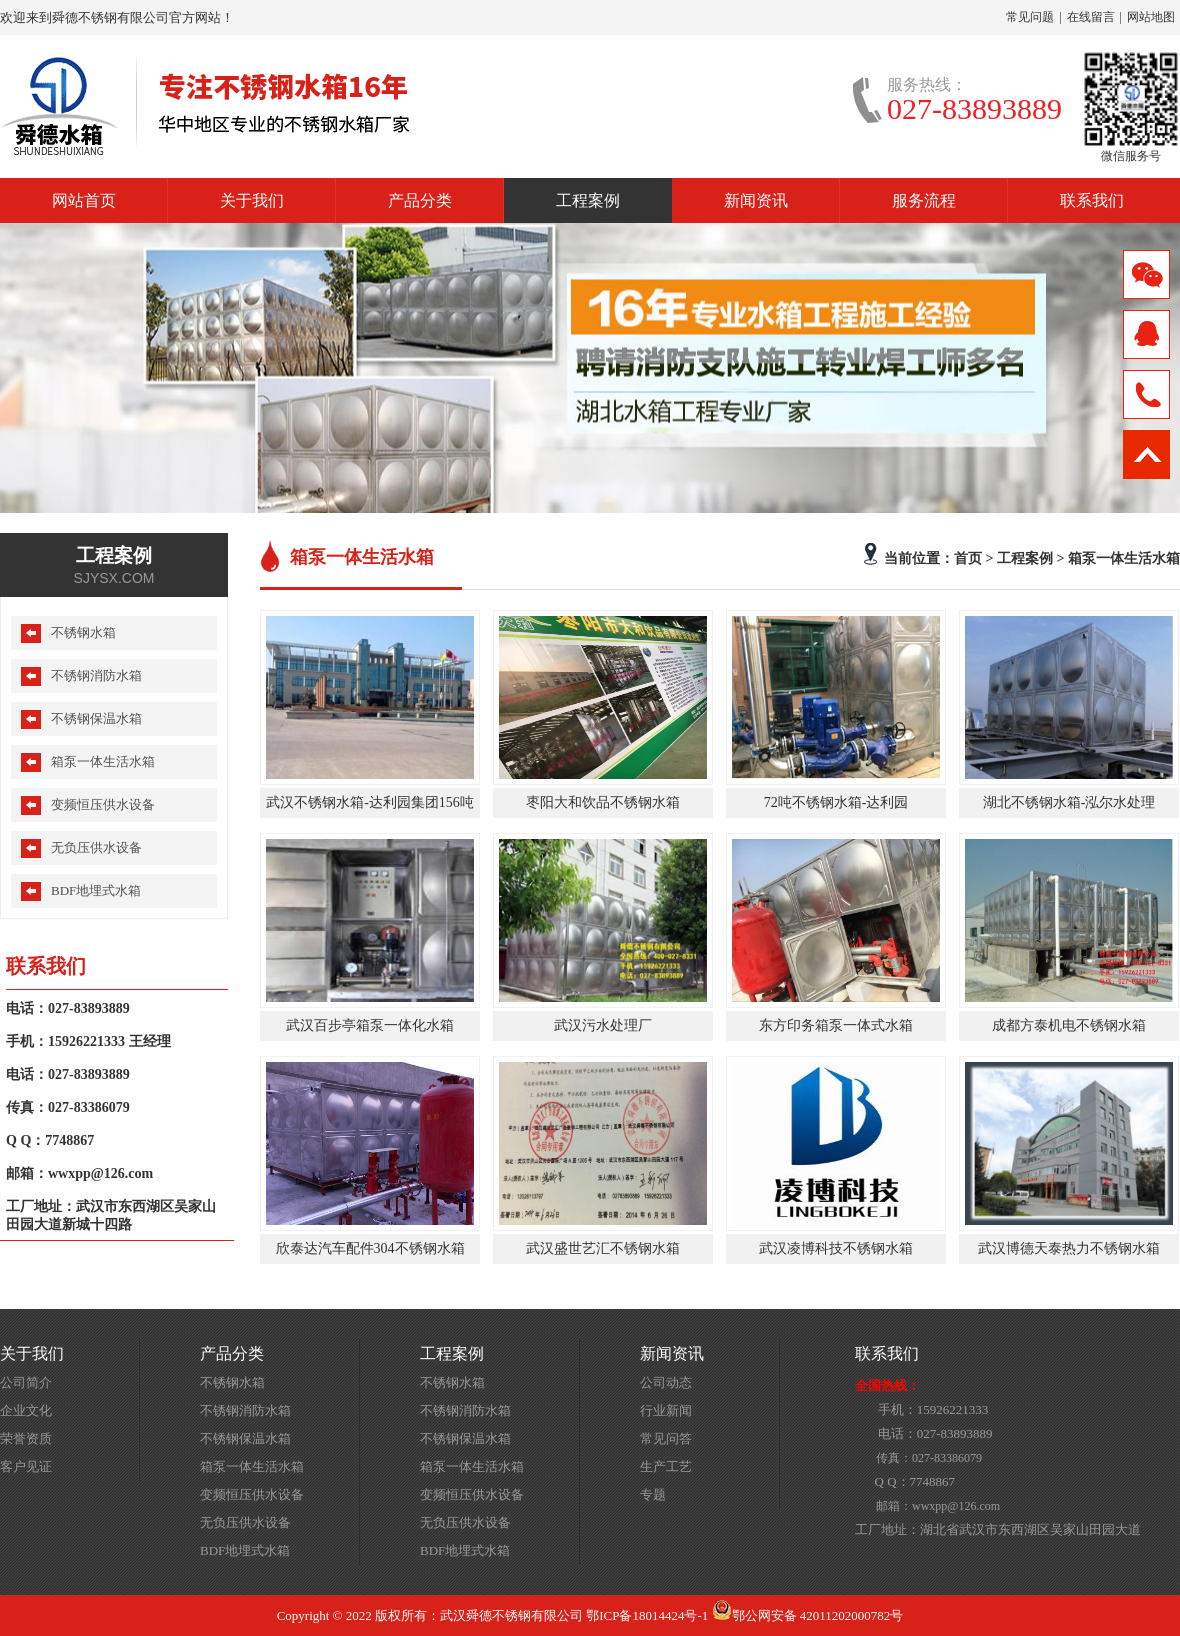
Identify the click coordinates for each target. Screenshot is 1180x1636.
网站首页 (84, 200)
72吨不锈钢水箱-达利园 (836, 802)
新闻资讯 (756, 200)
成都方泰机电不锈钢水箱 (1069, 1025)
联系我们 (1092, 200)
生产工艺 (666, 1466)
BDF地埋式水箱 (96, 890)
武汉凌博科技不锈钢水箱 (836, 1248)
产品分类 (420, 200)
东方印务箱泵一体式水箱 (836, 1025)
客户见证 (26, 1466)
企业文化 (26, 1410)
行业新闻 (666, 1410)
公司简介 (26, 1382)
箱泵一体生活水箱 (1124, 558)
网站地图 (1151, 17)
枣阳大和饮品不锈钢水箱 (603, 802)
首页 (968, 558)
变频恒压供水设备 (103, 804)
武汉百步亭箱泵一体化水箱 (370, 1025)
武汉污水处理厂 (603, 1025)
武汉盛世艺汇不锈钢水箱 (603, 1248)
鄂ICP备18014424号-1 (647, 1615)
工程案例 (588, 200)
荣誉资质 (26, 1438)
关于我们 (252, 200)
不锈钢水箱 (83, 632)
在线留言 (1091, 17)
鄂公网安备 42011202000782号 (808, 1615)
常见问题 (1030, 17)
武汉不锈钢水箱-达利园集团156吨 (370, 802)
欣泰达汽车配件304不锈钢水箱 (370, 1248)
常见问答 (666, 1438)
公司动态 (666, 1382)
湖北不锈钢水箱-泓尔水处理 (1069, 802)
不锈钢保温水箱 (96, 718)
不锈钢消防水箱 (96, 675)
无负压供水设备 (96, 847)
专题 (653, 1494)
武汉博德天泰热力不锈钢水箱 (1069, 1248)
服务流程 (924, 200)
